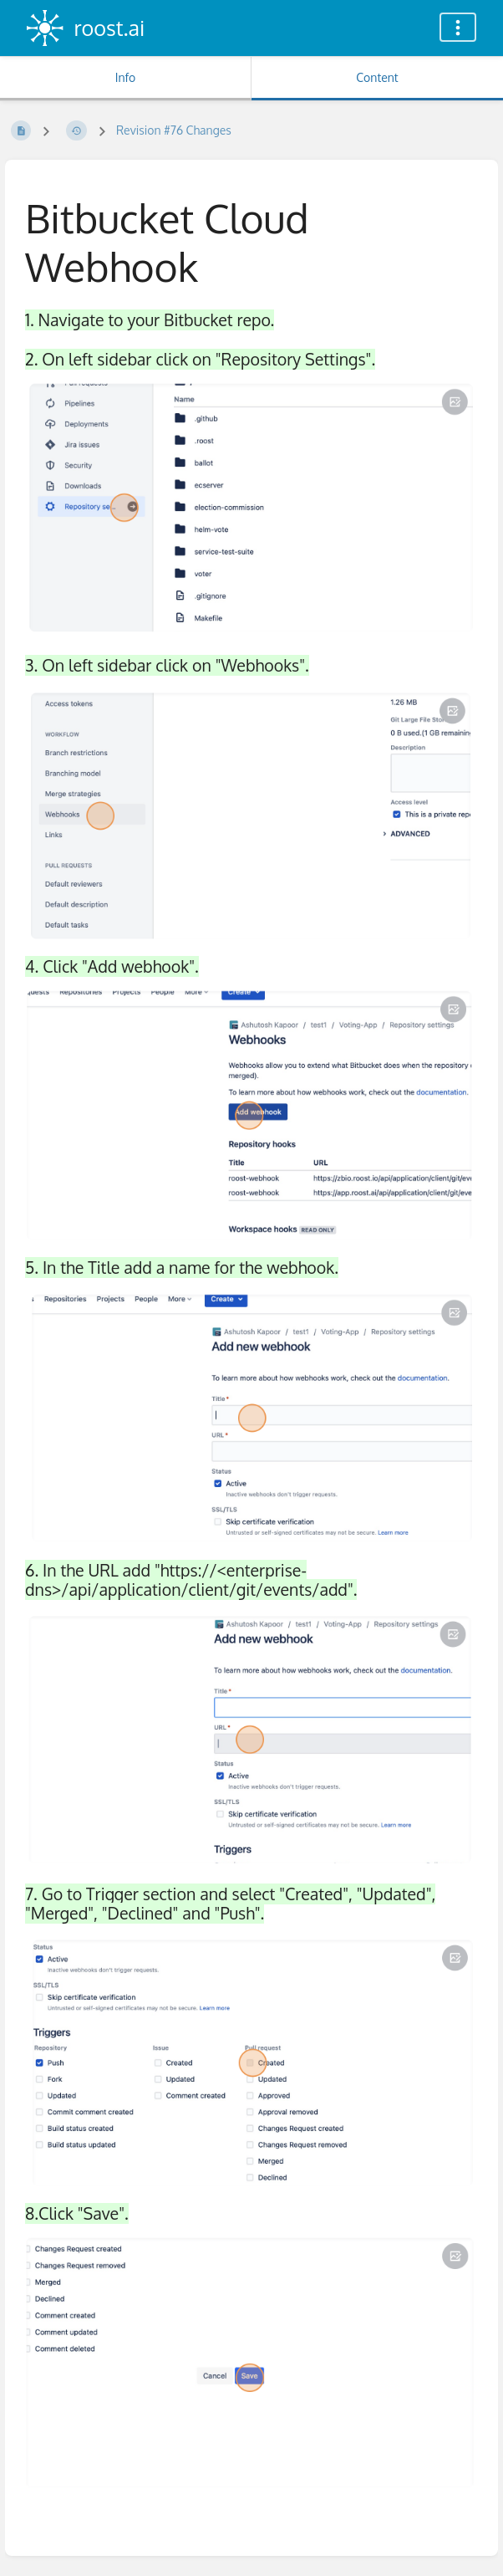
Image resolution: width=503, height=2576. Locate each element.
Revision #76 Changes (173, 130)
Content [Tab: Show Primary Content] (377, 77)
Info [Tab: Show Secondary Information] (125, 77)
